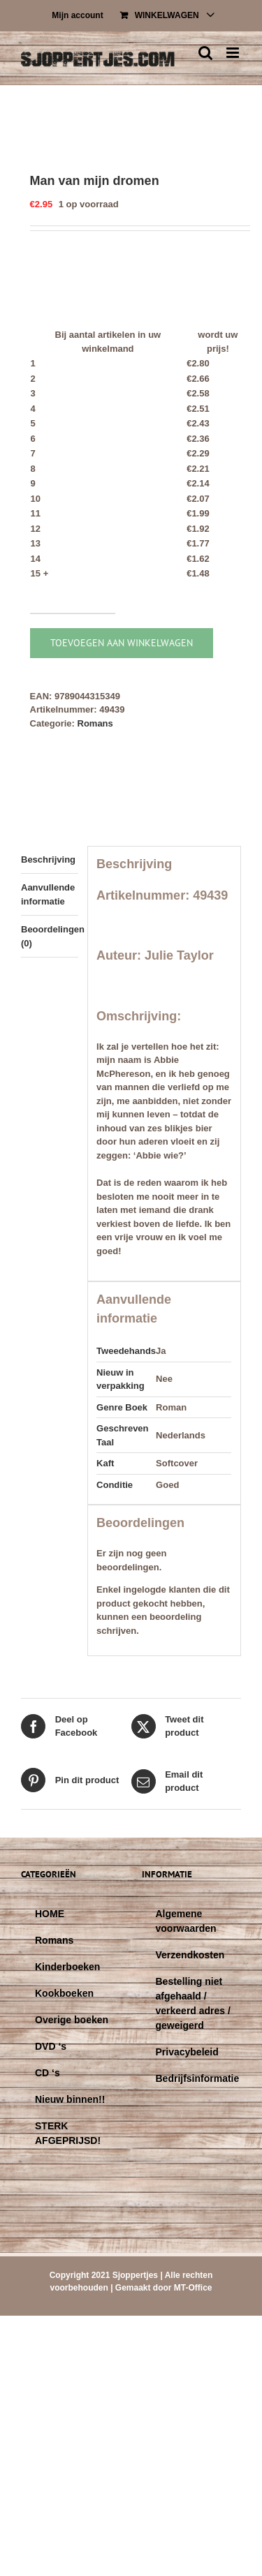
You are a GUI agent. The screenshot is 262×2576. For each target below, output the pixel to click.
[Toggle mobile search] (205, 52)
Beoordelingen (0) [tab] (49, 936)
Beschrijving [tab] (48, 859)
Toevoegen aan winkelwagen (121, 642)
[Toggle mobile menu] (233, 52)
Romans (95, 723)
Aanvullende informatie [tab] (48, 894)
